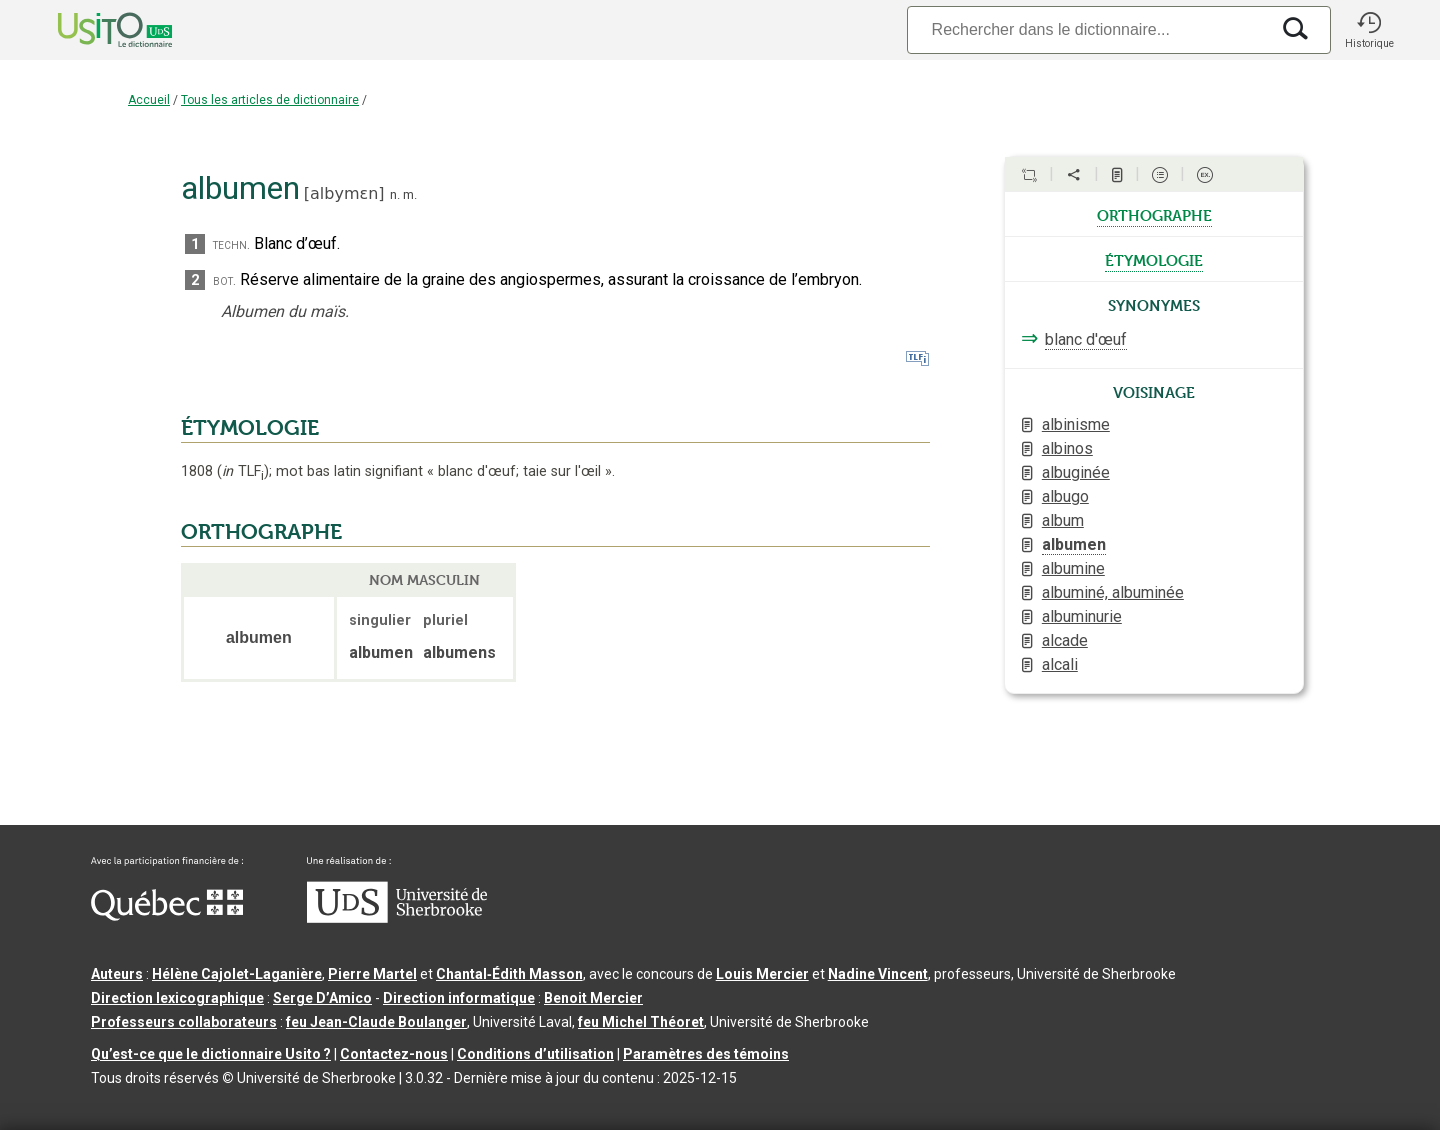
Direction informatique (459, 998)
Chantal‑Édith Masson (509, 974)
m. (410, 194)
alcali (1060, 664)
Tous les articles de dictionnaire (270, 100)
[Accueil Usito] (93, 30)
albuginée (1076, 472)
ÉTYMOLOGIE (250, 428)
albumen (1074, 544)
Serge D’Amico (322, 998)
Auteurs (117, 974)
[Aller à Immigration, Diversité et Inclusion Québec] (167, 916)
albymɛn (344, 193)
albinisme (1076, 424)
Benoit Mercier (593, 998)
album (1063, 520)
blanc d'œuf (1086, 339)
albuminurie (1082, 616)
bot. (224, 280)
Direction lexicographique (177, 998)
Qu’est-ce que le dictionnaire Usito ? (211, 1054)
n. (395, 194)
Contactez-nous (394, 1054)
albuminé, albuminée (1113, 592)
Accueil (149, 100)
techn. (231, 244)
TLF (243, 471)
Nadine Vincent (878, 974)
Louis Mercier (762, 974)
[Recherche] (1088, 29)
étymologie (1154, 259)
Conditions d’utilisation (535, 1054)
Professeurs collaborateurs (184, 1022)
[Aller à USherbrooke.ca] (397, 918)
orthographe (1154, 214)
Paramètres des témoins (706, 1054)
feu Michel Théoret (641, 1022)
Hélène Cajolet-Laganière (237, 974)
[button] (1369, 30)
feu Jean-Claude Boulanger (376, 1022)
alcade (1065, 640)
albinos (1067, 448)
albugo (1065, 496)
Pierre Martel (372, 974)
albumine (1073, 568)
